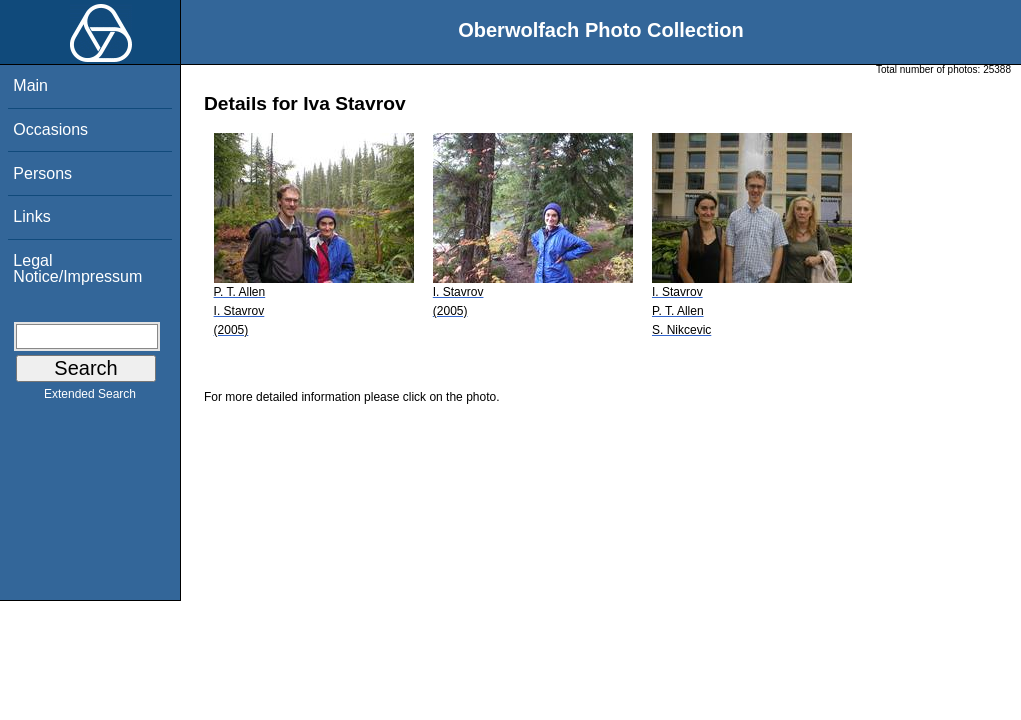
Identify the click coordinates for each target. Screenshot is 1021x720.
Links (31, 216)
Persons (42, 173)
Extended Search (90, 398)
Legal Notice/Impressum (77, 268)
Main (30, 85)
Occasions (50, 129)
